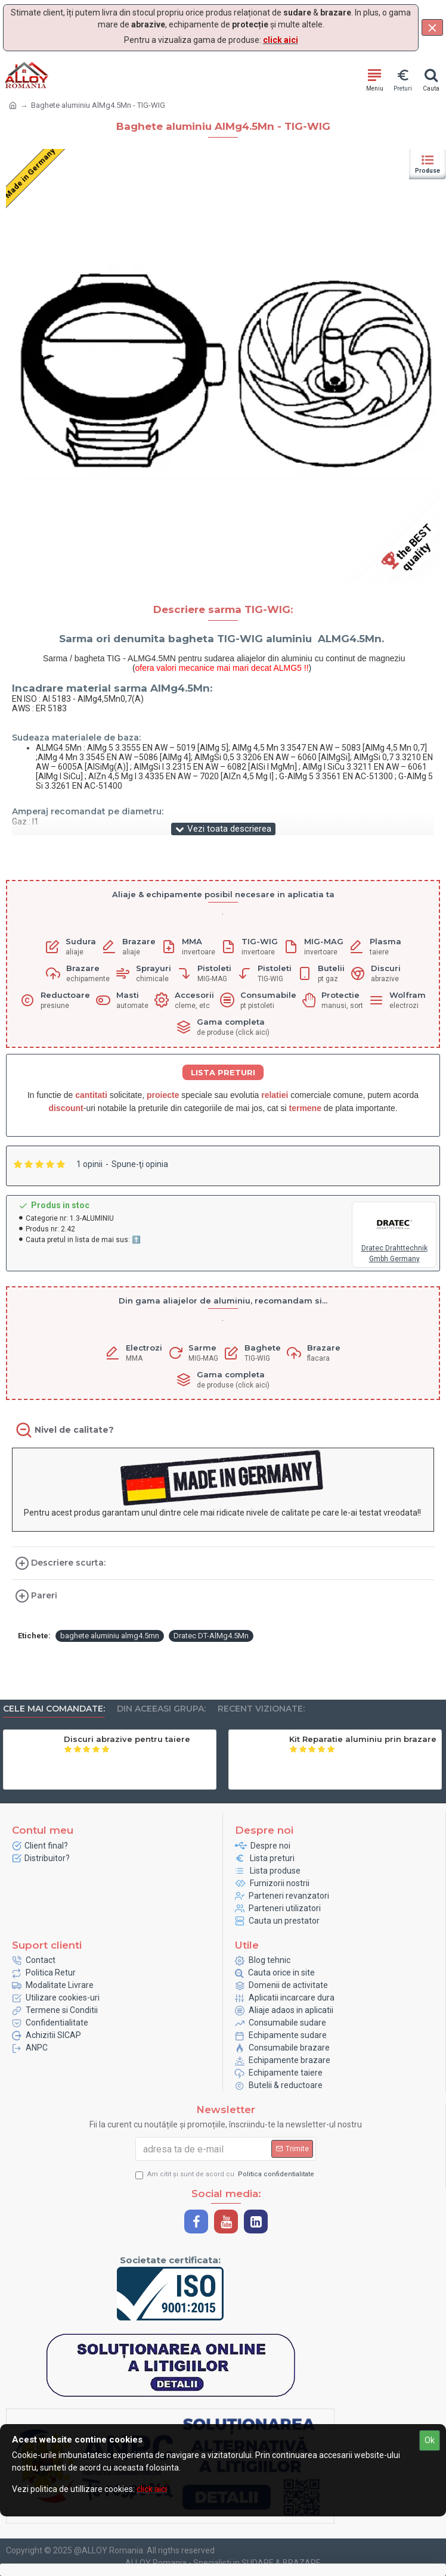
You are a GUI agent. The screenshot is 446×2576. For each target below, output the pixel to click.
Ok (430, 2440)
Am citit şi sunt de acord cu (225, 2175)
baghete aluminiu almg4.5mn (109, 1635)
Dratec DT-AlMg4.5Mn (211, 1635)
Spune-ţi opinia (140, 1164)
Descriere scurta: (68, 1562)
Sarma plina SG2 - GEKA (115, 1739)
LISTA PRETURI (223, 1072)
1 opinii (89, 1164)
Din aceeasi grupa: (161, 1709)
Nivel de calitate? (74, 1429)
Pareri (44, 1595)
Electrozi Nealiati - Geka (340, 1739)
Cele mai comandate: (54, 1709)
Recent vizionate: (261, 1709)
